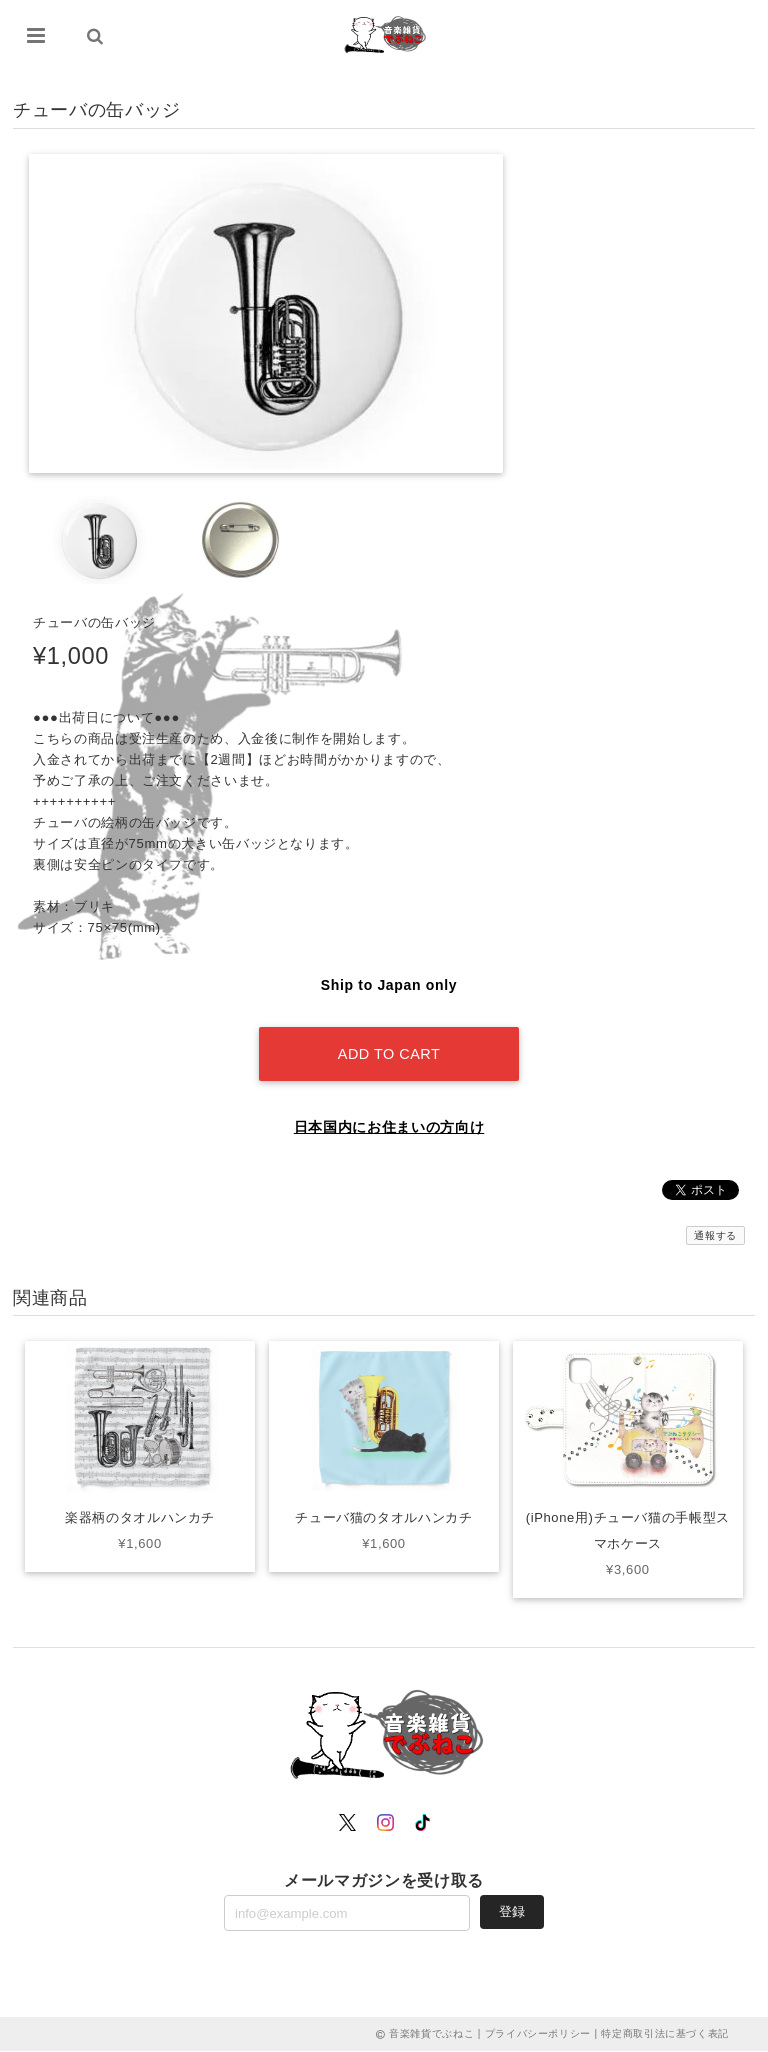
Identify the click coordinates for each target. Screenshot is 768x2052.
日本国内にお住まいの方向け (389, 1127)
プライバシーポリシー (538, 2034)
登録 (512, 1911)
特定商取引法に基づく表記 (665, 2034)
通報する (715, 1235)
